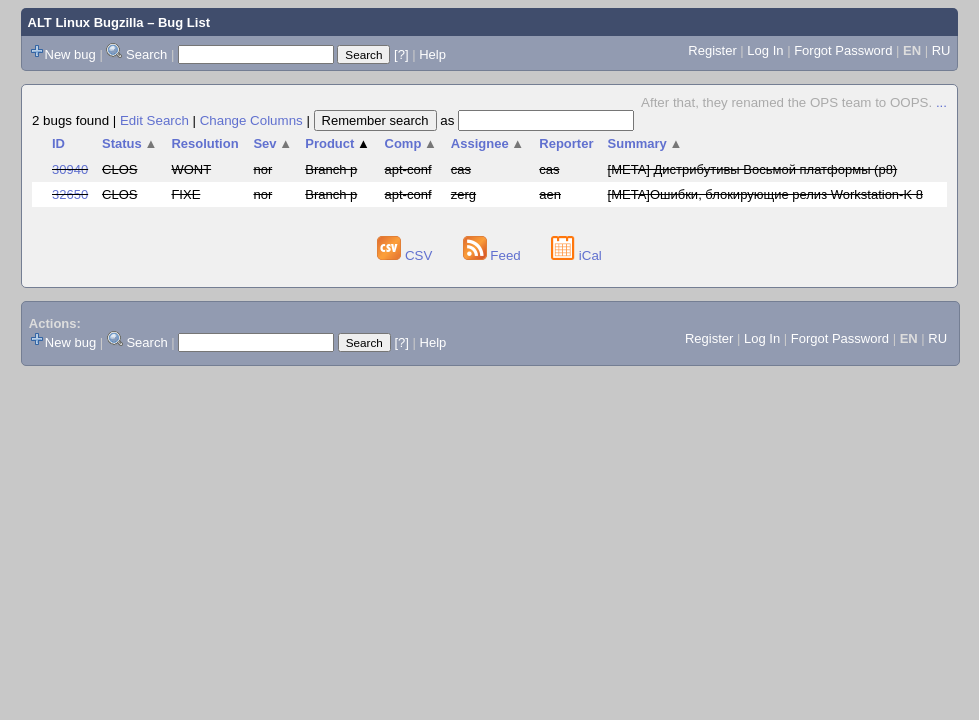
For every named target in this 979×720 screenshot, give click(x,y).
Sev (272, 143)
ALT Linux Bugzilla (86, 22)
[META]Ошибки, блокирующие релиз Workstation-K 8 (765, 194)
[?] (401, 54)
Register (712, 50)
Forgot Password (843, 50)
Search (146, 54)
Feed (494, 255)
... (941, 102)
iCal (576, 255)
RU (941, 50)
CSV (406, 255)
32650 (70, 194)
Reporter (566, 143)
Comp (411, 143)
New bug (70, 54)
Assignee (487, 143)
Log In (765, 50)
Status (129, 143)
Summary (645, 143)
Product (337, 143)
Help (432, 54)
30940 (70, 169)
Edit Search (154, 120)
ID (58, 143)
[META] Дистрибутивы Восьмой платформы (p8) (753, 169)
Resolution (204, 143)
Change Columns (251, 120)
